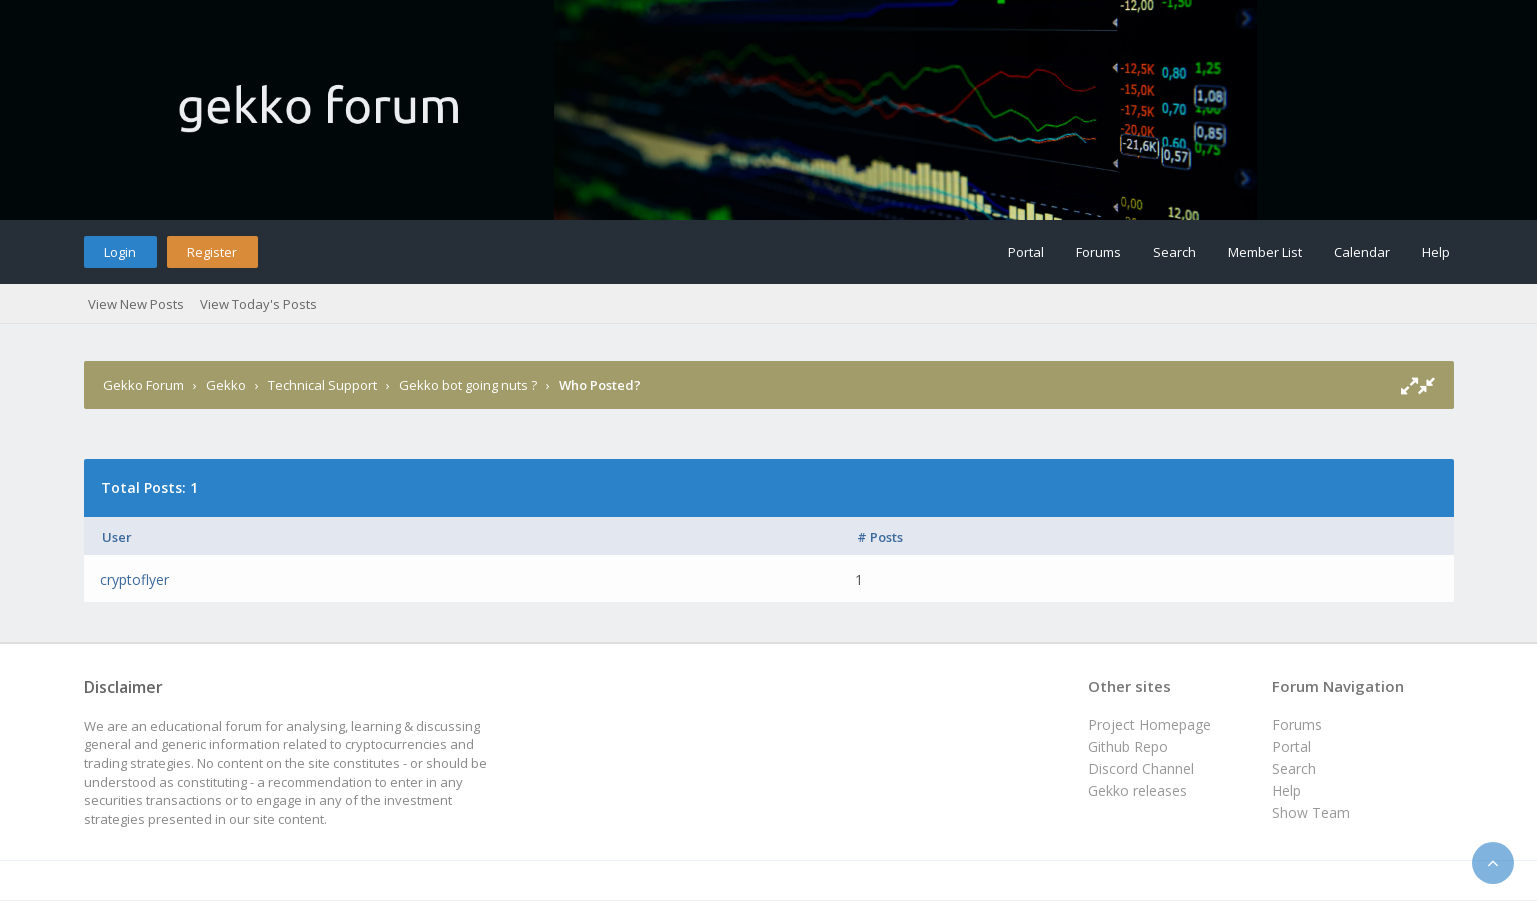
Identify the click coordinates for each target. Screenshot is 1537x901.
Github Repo (1128, 746)
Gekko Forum (143, 385)
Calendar (1362, 252)
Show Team (1311, 812)
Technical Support (322, 385)
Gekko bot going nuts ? (468, 385)
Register (212, 252)
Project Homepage (1149, 724)
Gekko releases (1137, 790)
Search (1174, 252)
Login (120, 252)
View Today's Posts (258, 304)
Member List (1265, 252)
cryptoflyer (134, 579)
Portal (1026, 252)
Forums (1098, 252)
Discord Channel (1141, 768)
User (117, 537)
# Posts (880, 537)
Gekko (226, 385)
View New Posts (136, 304)
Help (1436, 252)
